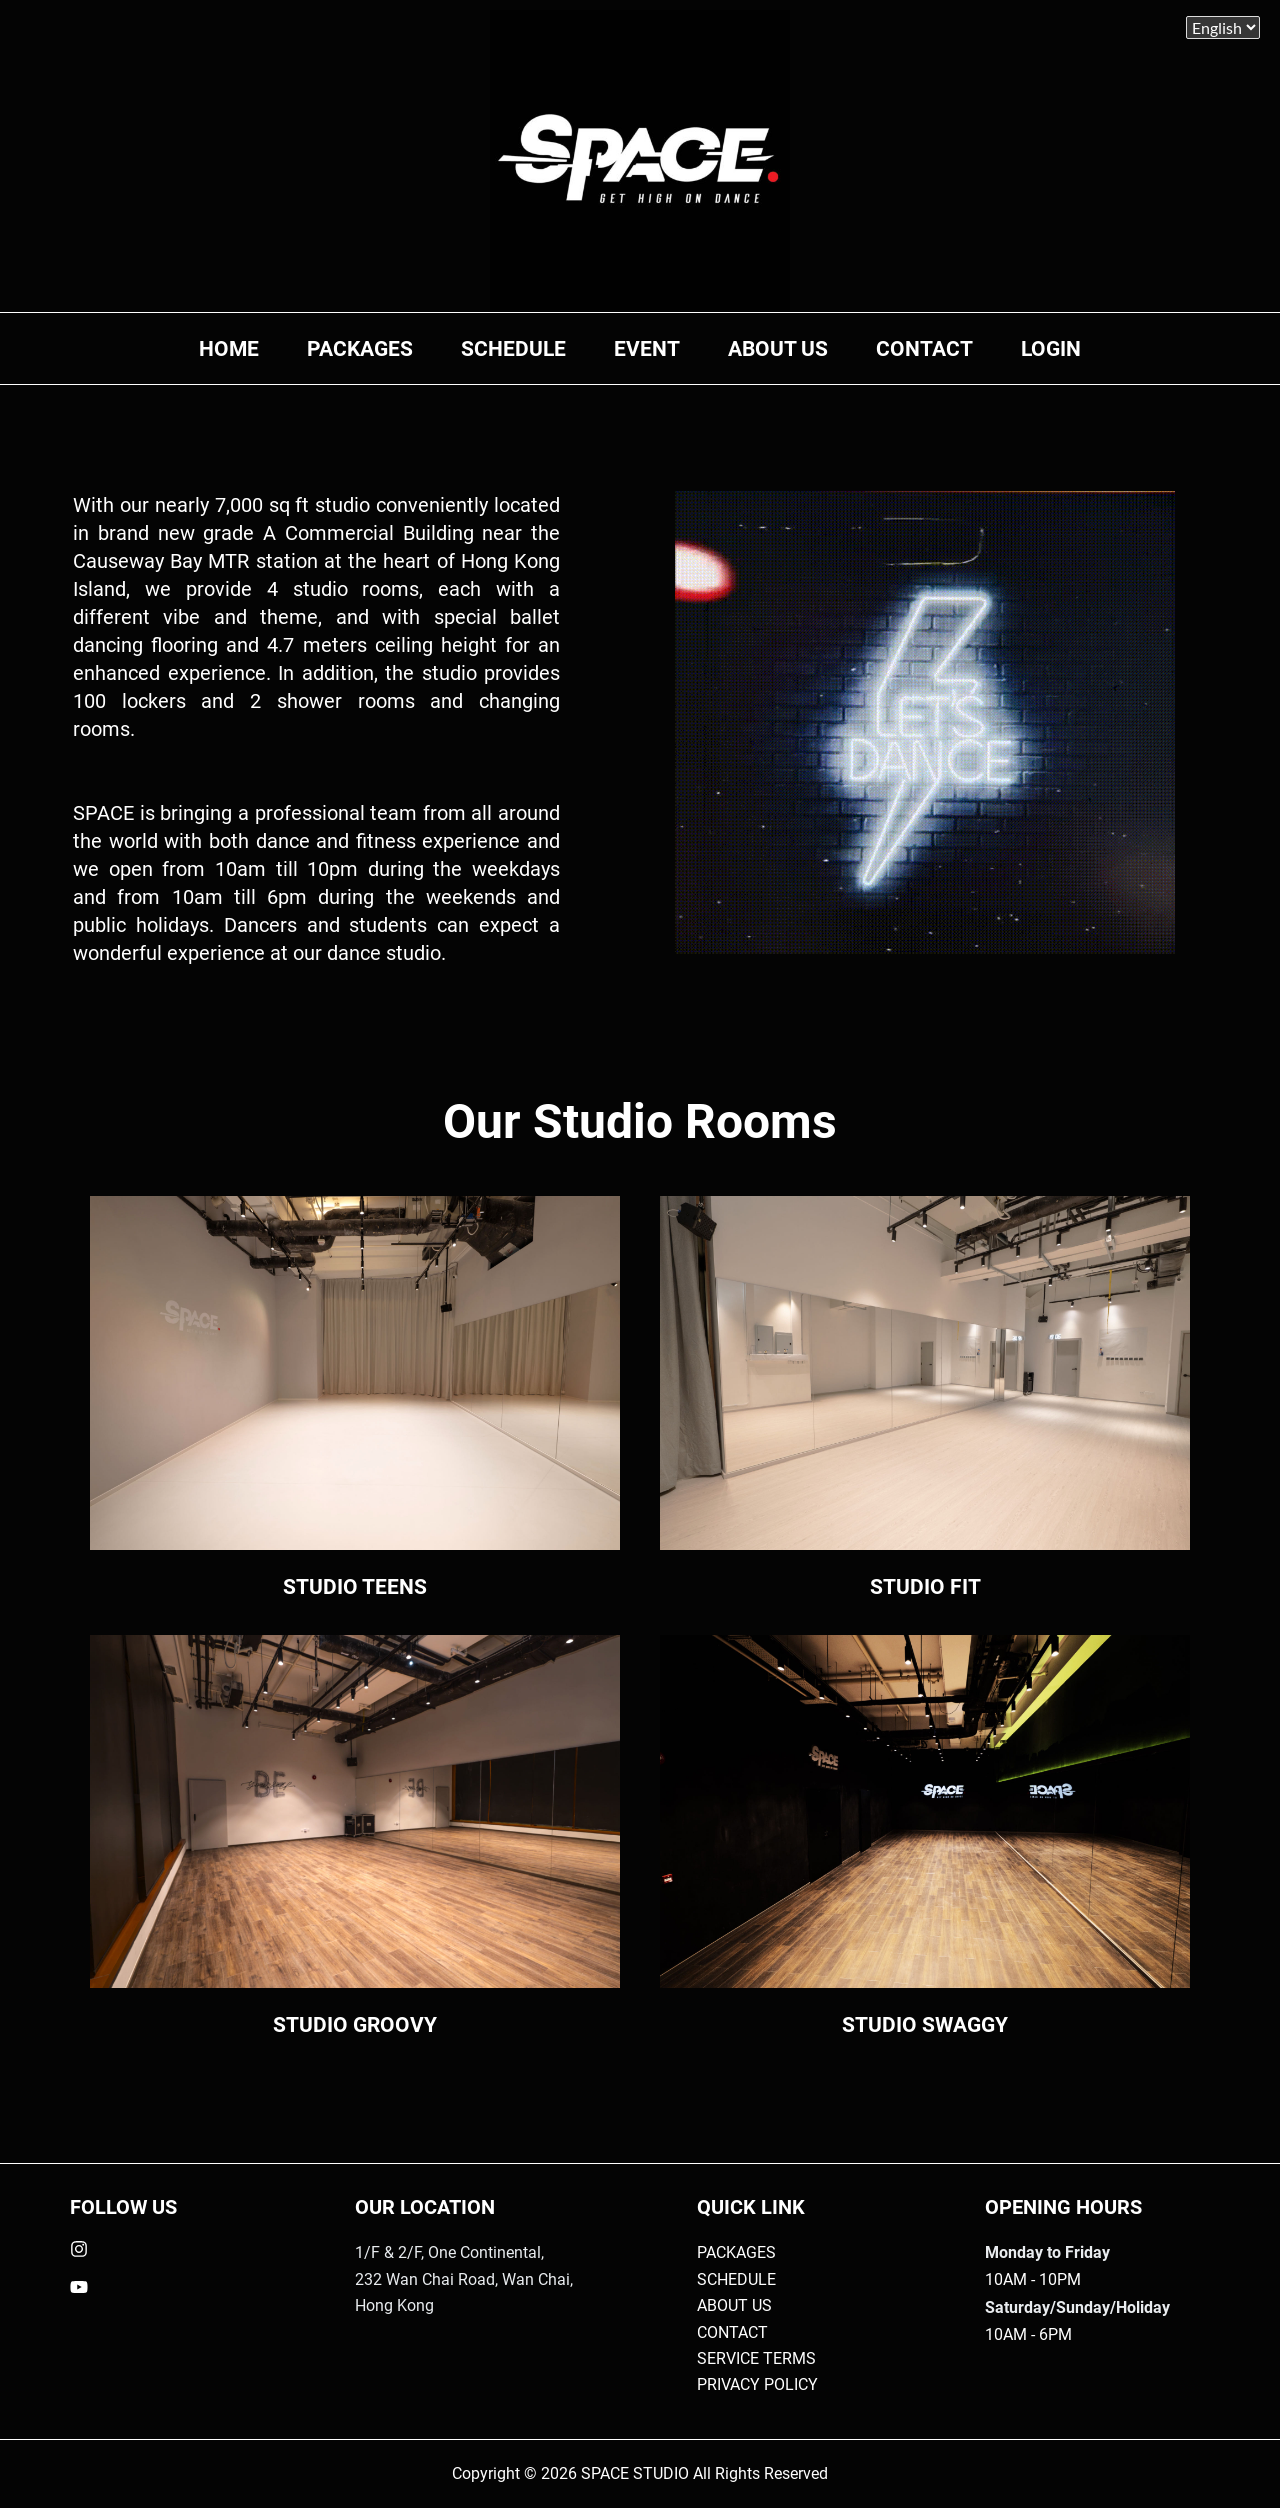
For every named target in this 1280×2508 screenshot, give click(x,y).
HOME (229, 349)
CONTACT (924, 349)
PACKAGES (360, 349)
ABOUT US (778, 349)
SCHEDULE (513, 349)
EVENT (647, 349)
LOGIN (1051, 349)
